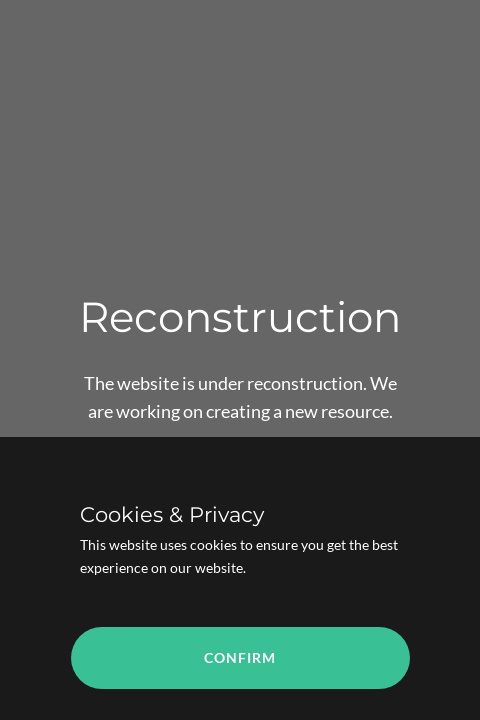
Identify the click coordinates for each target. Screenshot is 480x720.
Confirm (240, 657)
